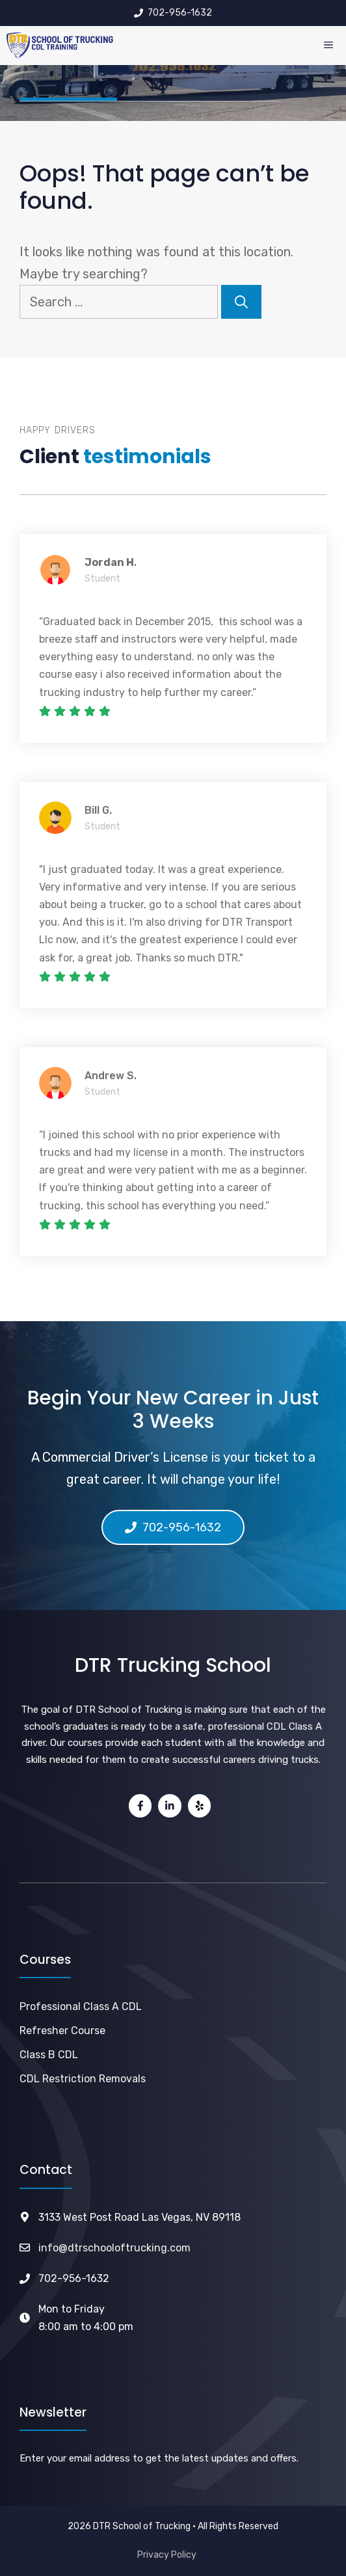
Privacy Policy (166, 2554)
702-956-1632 (73, 2278)
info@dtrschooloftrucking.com (114, 2248)
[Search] (241, 302)
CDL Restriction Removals (83, 2079)
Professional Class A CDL (81, 2006)
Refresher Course (62, 2030)
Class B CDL (49, 2054)
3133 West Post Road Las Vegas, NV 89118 (139, 2217)
